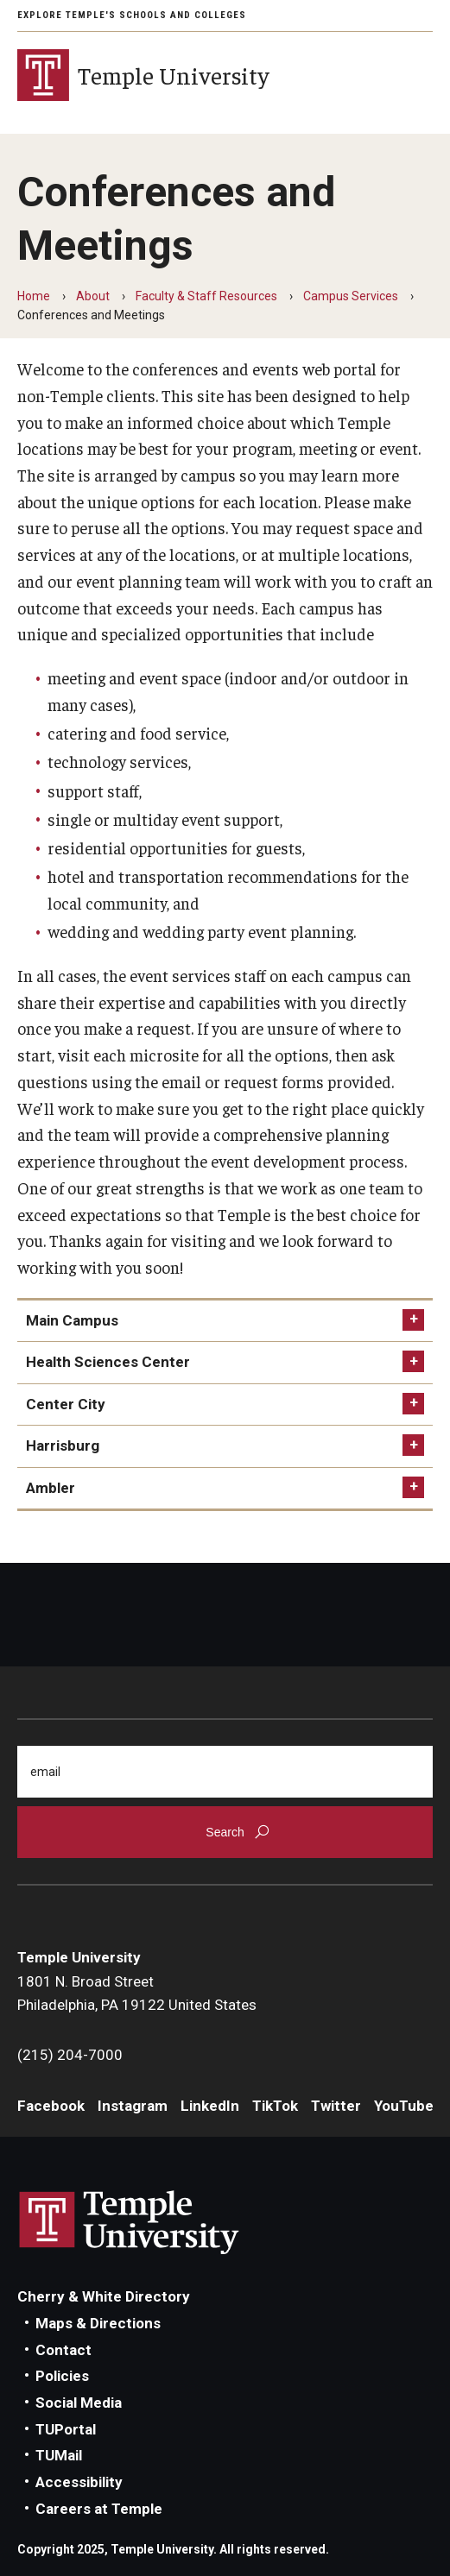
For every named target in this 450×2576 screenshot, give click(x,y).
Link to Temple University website (129, 2223)
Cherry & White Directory (103, 2296)
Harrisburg (62, 1445)
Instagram (133, 2105)
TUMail (58, 2455)
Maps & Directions (98, 2323)
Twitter (336, 2105)
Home (33, 296)
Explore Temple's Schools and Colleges (131, 15)
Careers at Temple (98, 2508)
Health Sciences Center (108, 1361)
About (93, 296)
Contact (63, 2350)
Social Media (78, 2402)
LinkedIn (210, 2105)
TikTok (275, 2105)
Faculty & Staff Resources (206, 296)
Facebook (51, 2105)
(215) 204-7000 (70, 2054)
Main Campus (72, 1320)
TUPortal (65, 2429)
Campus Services (350, 296)
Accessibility (79, 2482)
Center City (65, 1404)
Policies (62, 2375)
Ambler (50, 1487)
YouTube (404, 2105)
